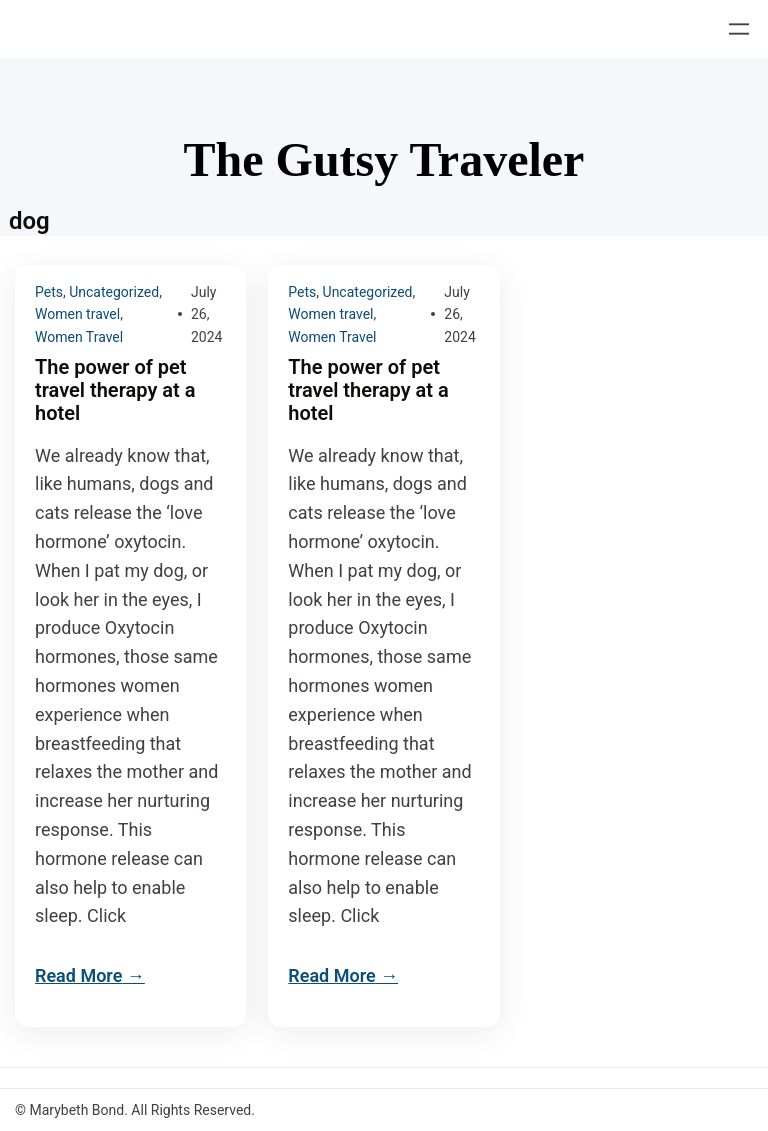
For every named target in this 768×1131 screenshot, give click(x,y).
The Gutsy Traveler (384, 159)
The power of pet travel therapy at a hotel (115, 390)
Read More (78, 975)
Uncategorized (114, 292)
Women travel (77, 314)
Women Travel (79, 337)
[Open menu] (739, 29)
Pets (49, 292)
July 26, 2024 (206, 314)
